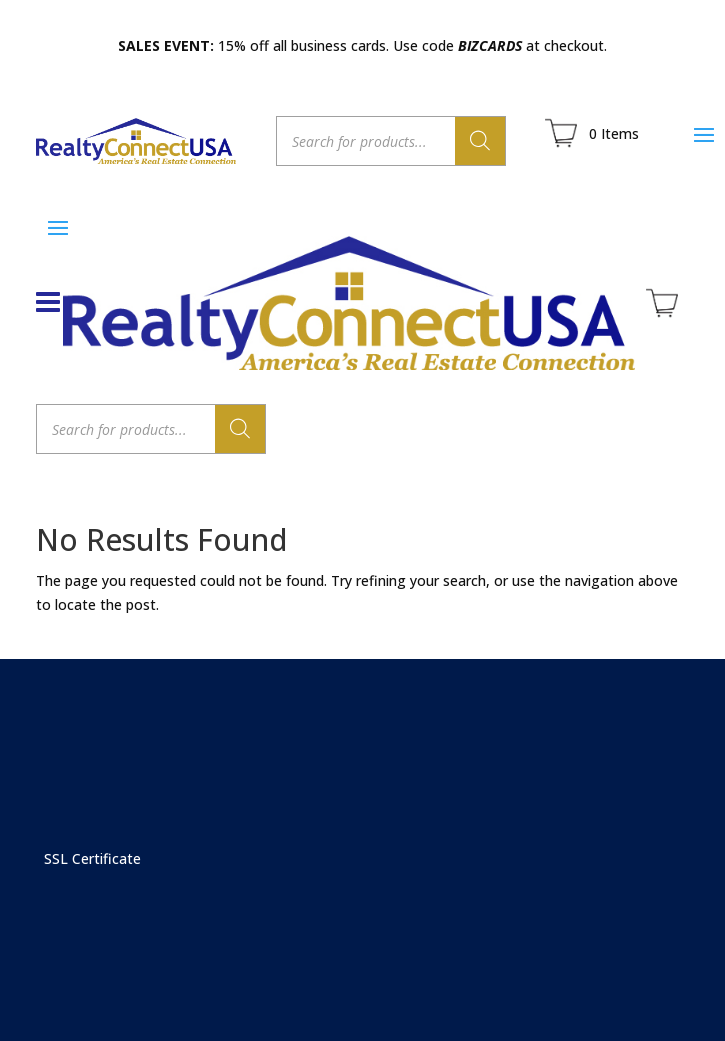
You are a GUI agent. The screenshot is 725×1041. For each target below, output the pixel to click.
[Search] (480, 141)
